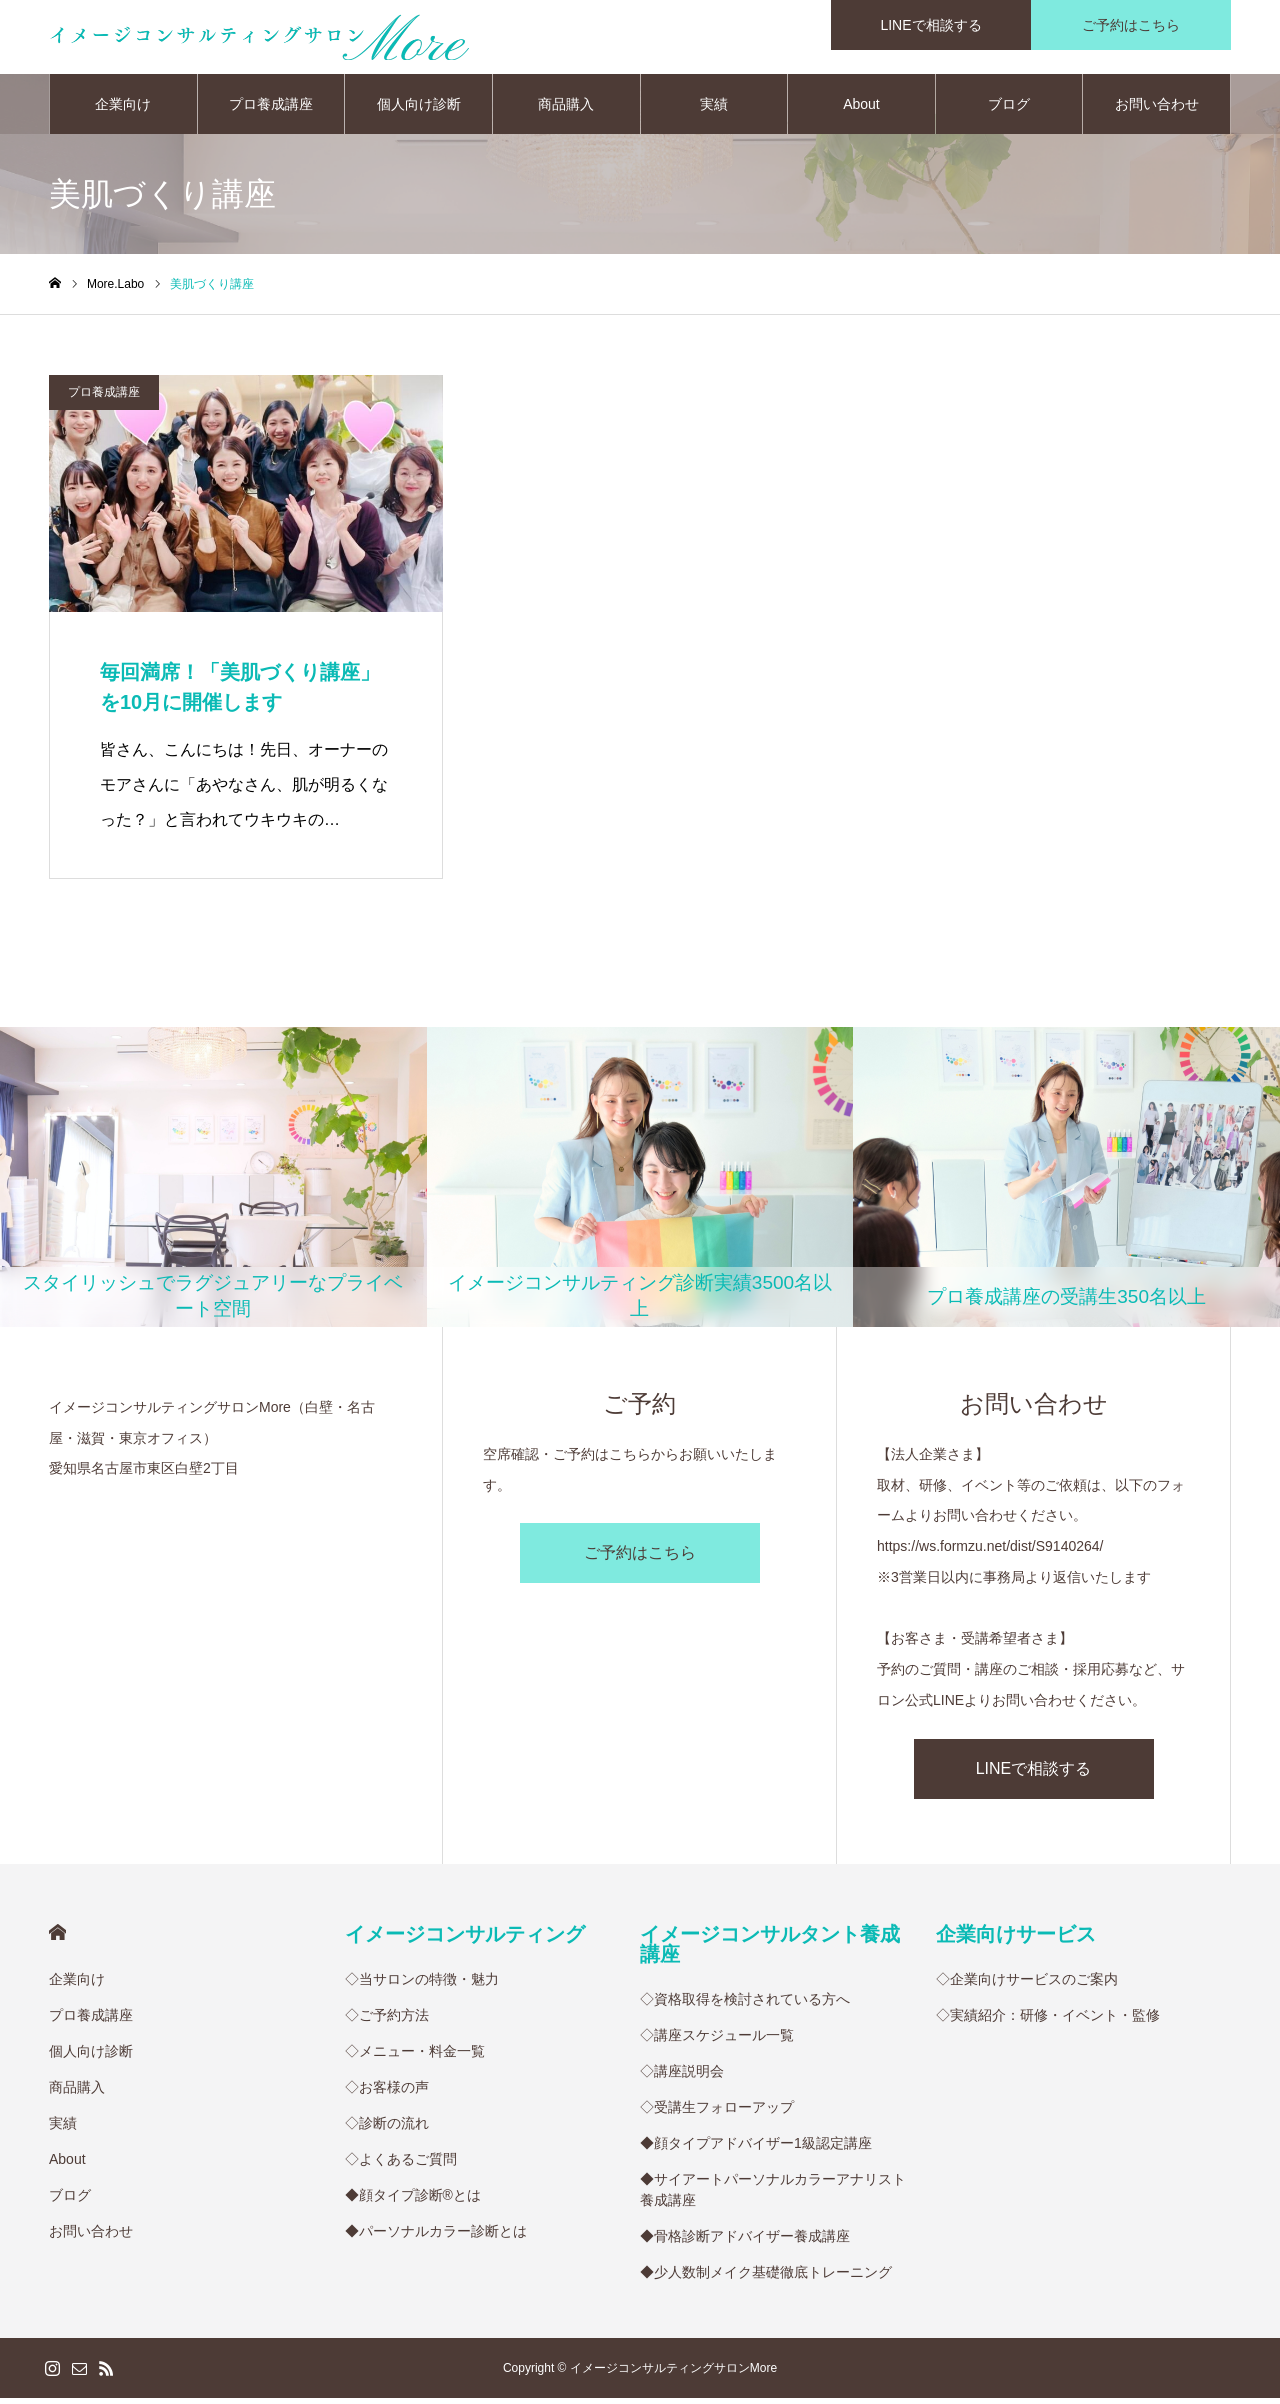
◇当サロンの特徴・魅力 (422, 1985)
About (861, 110)
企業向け (123, 110)
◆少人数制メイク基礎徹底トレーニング (766, 2278)
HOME (57, 1938)
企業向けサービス (1016, 1940)
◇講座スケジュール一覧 (717, 2041)
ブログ (1009, 110)
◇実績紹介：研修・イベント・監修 (1048, 2021)
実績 (714, 110)
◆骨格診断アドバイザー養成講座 (745, 2242)
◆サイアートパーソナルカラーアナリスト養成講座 (773, 2195)
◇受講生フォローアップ (717, 2113)
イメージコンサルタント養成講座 (770, 1950)
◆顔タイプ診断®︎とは (413, 2201)
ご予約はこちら (640, 1559)
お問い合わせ (1157, 110)
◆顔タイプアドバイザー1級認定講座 (756, 2149)
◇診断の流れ (387, 2129)
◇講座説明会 (682, 2077)
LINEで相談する (1034, 1774)
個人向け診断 (419, 110)
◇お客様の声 (387, 2093)
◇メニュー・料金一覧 (415, 2057)
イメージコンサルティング (465, 1940)
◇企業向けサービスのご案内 (1027, 1985)
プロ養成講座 (271, 110)
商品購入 (566, 110)
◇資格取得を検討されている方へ (745, 2005)
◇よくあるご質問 (401, 2165)
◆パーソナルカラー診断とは (436, 2237)
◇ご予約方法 (387, 2021)
